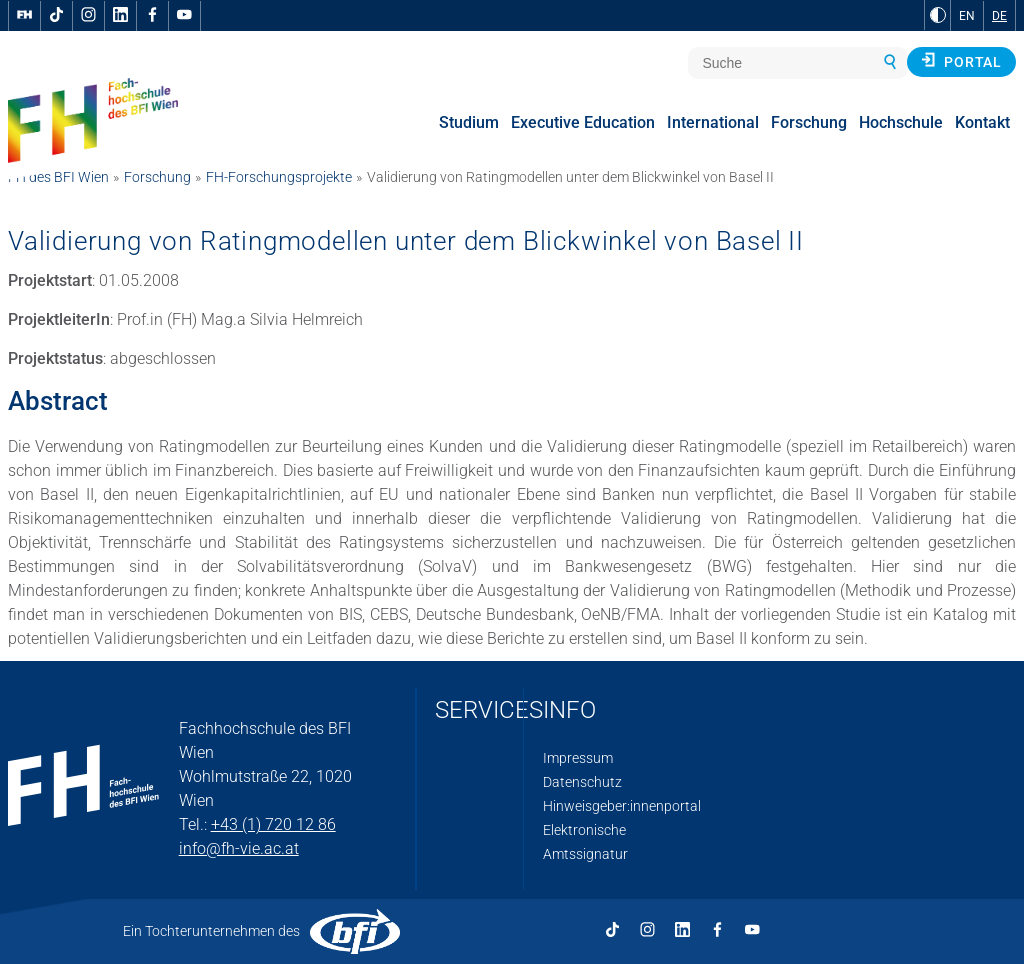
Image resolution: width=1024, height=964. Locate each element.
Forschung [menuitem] (809, 122)
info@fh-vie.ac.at (239, 848)
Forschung (157, 177)
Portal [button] (961, 61)
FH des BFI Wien (58, 177)
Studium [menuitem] (469, 122)
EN (967, 16)
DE (999, 16)
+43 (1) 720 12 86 (273, 824)
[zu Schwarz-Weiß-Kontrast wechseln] (938, 15)
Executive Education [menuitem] (583, 122)
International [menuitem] (713, 122)
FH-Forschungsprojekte (279, 177)
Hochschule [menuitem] (901, 122)
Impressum (578, 758)
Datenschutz (582, 782)
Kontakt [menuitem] (982, 122)
